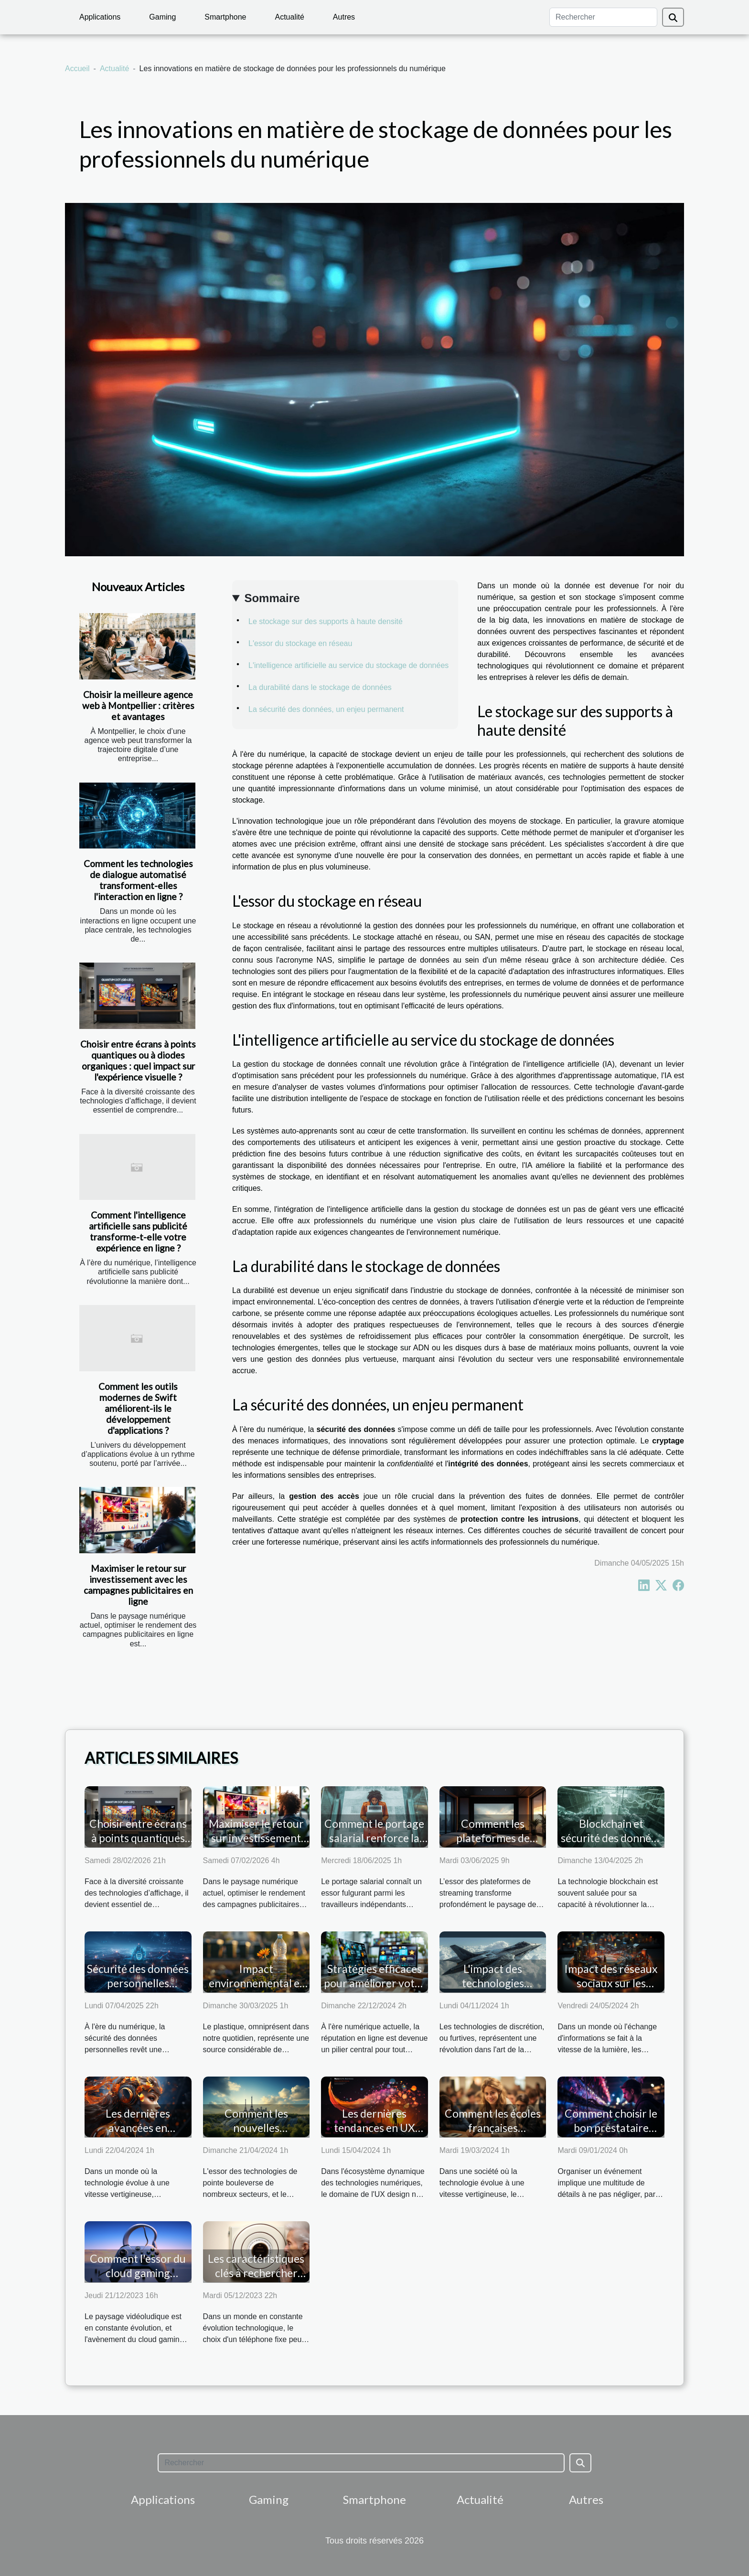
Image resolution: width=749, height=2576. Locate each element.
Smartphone (225, 17)
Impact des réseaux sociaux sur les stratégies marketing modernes (611, 1990)
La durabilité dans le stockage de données (320, 687)
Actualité (289, 17)
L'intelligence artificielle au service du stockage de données (348, 665)
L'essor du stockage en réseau (300, 643)
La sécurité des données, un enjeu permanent (326, 709)
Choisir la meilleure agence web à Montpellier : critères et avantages (138, 705)
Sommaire (272, 598)
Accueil (77, 68)
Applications (99, 17)
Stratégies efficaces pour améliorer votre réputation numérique (374, 1990)
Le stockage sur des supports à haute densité (325, 621)
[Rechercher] (603, 17)
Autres (344, 17)
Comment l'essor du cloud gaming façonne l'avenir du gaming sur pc (138, 2280)
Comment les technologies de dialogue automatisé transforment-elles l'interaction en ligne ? (138, 880)
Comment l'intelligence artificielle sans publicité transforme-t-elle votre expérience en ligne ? (138, 1231)
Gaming (162, 17)
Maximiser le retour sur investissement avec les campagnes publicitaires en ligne (138, 1585)
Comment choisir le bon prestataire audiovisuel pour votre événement (611, 2135)
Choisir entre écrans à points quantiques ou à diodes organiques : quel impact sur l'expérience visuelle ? (138, 1060)
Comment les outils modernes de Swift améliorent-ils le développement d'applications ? (138, 1408)
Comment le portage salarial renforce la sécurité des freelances (374, 1845)
